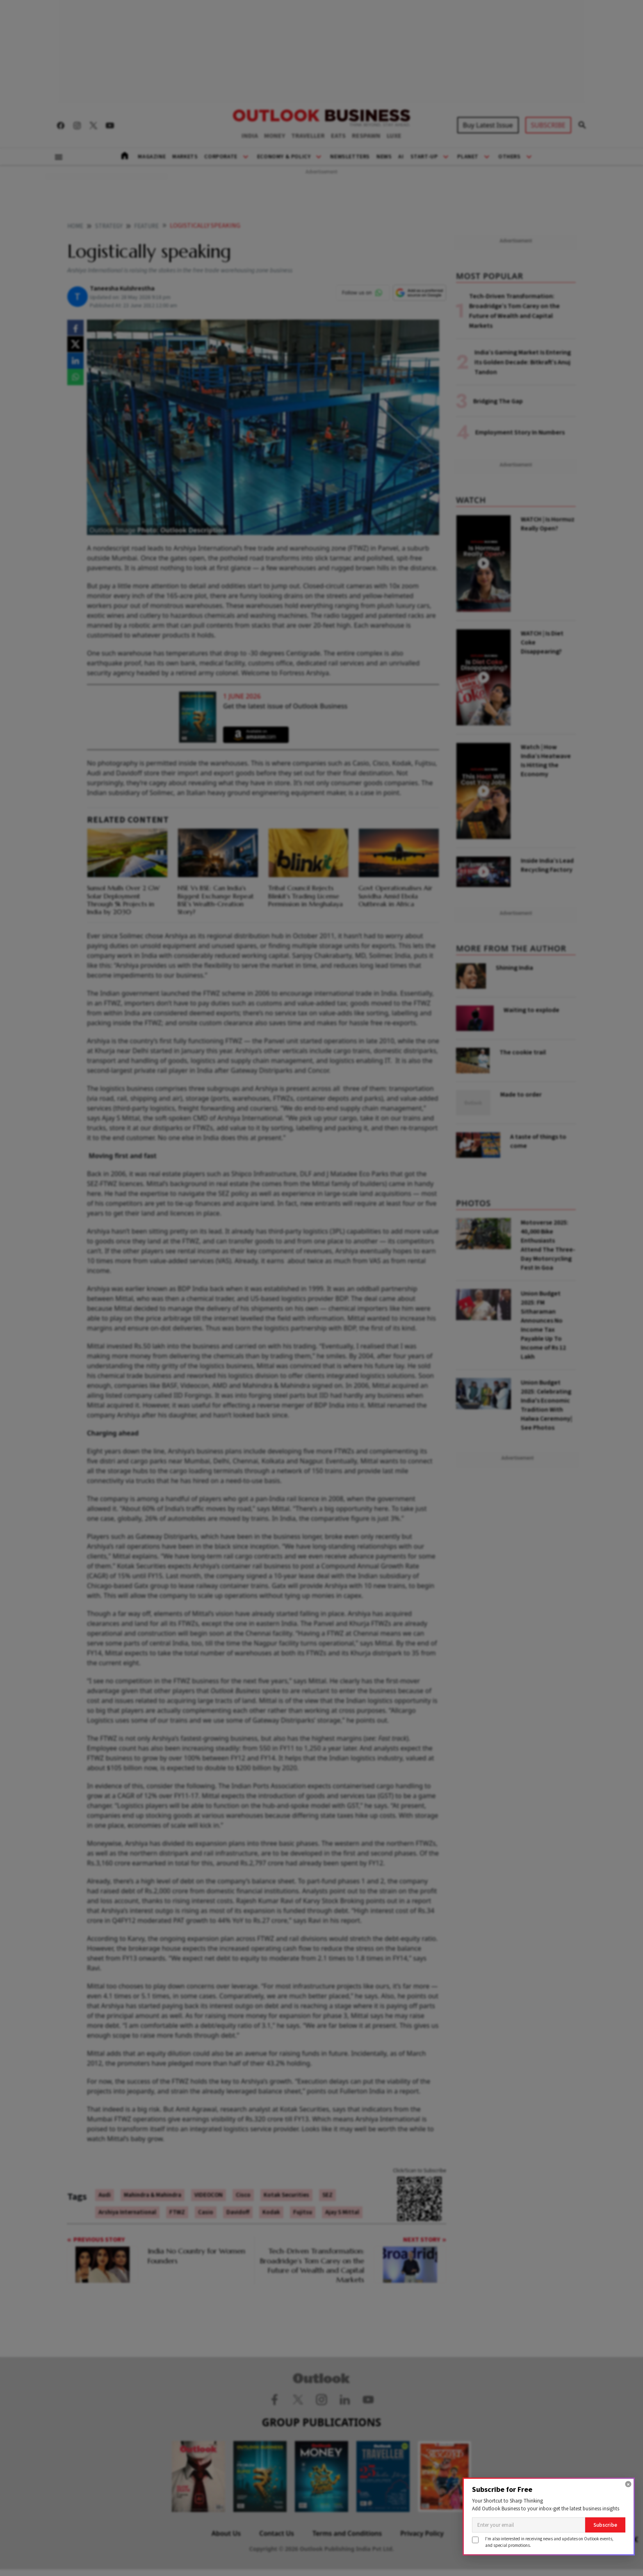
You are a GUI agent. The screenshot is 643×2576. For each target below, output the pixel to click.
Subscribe (605, 2524)
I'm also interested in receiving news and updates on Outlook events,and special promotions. (549, 2542)
